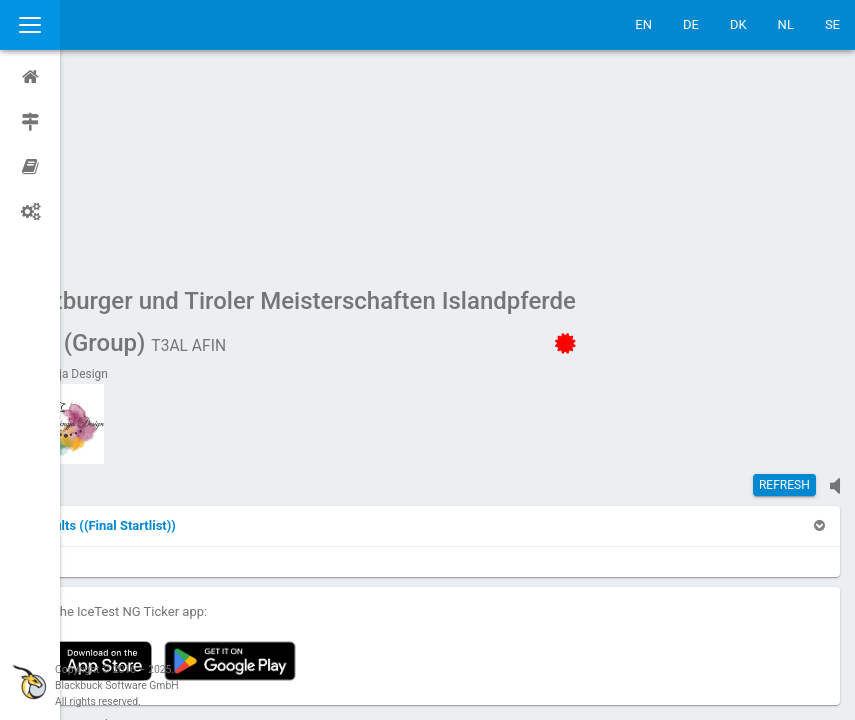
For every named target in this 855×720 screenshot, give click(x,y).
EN (643, 24)
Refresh (784, 295)
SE (832, 24)
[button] (162, 335)
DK (738, 24)
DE (691, 24)
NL (786, 24)
